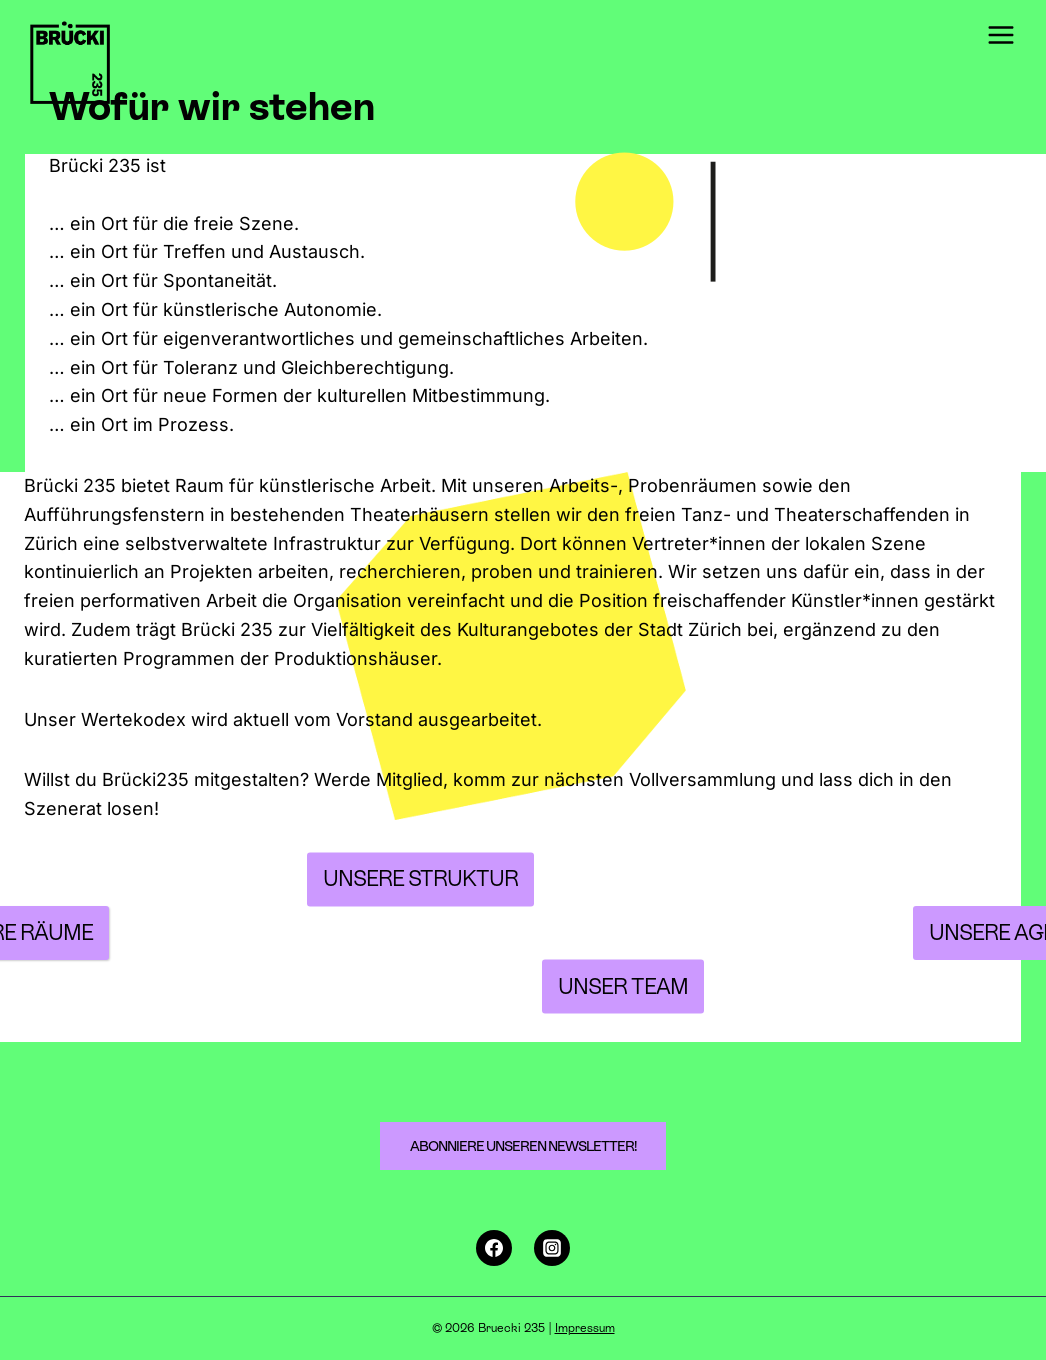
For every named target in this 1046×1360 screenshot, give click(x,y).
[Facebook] (494, 1248)
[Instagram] (552, 1248)
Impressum (585, 1328)
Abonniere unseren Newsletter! (523, 1146)
